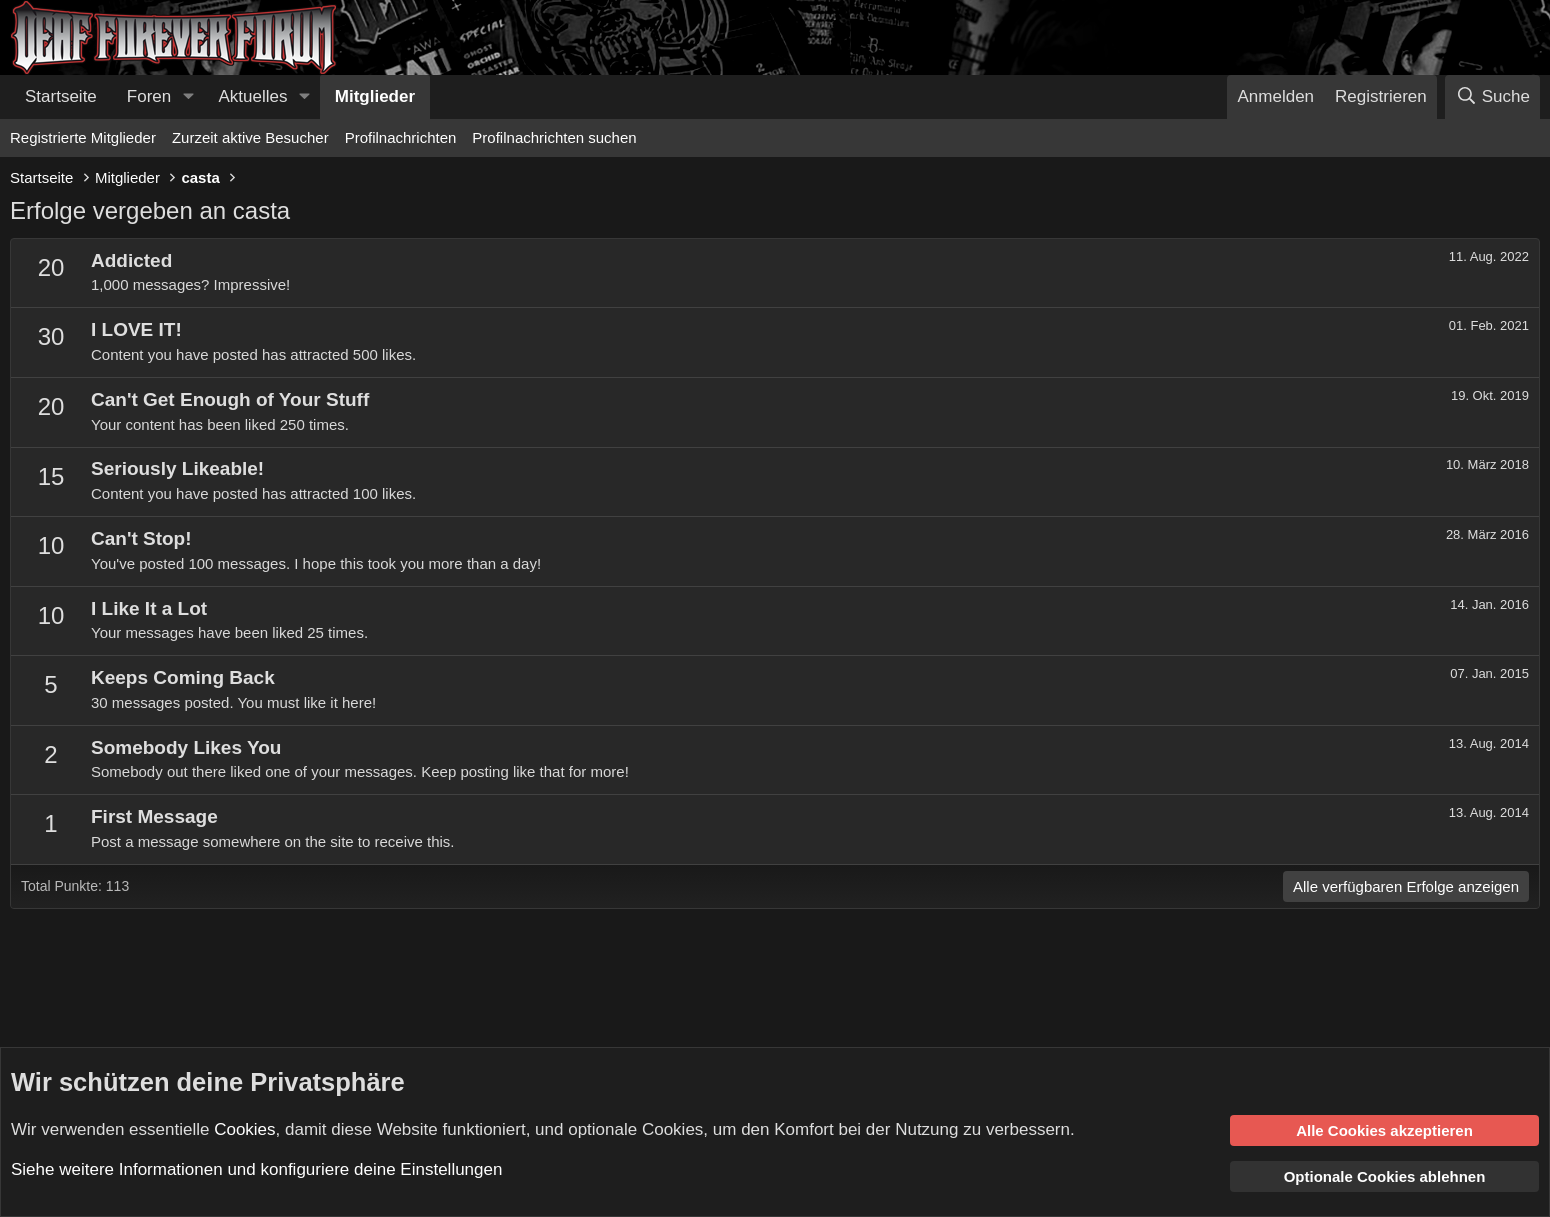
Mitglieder (375, 96)
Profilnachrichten (401, 137)
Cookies (244, 1128)
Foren (149, 96)
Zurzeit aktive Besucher (250, 137)
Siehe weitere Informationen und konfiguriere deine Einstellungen (256, 1169)
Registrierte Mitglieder (83, 137)
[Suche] (1492, 97)
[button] (188, 97)
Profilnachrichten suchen (554, 137)
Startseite (61, 96)
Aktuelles (253, 96)
